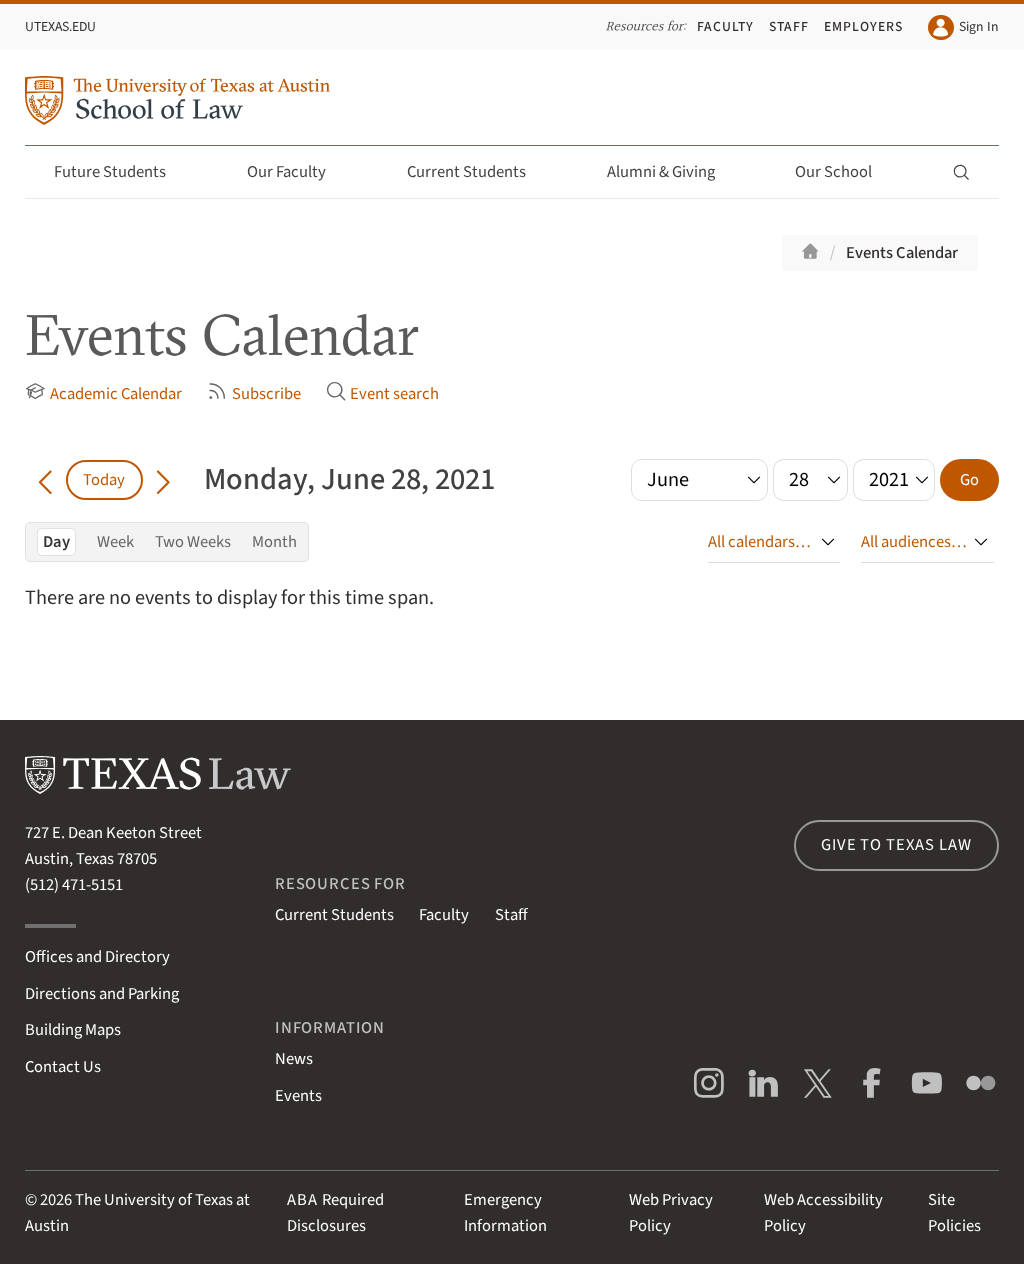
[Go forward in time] (163, 480)
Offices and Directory (97, 957)
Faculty (725, 26)
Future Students (121, 172)
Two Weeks (193, 542)
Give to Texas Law (896, 845)
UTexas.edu (60, 26)
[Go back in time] (45, 480)
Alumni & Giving (672, 172)
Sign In (963, 27)
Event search (382, 393)
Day (56, 542)
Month (274, 542)
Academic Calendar (103, 393)
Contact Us (63, 1067)
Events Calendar (902, 253)
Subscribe (253, 393)
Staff (789, 26)
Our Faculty (298, 172)
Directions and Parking (102, 994)
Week (115, 542)
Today (104, 480)
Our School (845, 172)
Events (298, 1096)
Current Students (478, 172)
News (294, 1059)
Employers (863, 26)
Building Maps (73, 1030)
